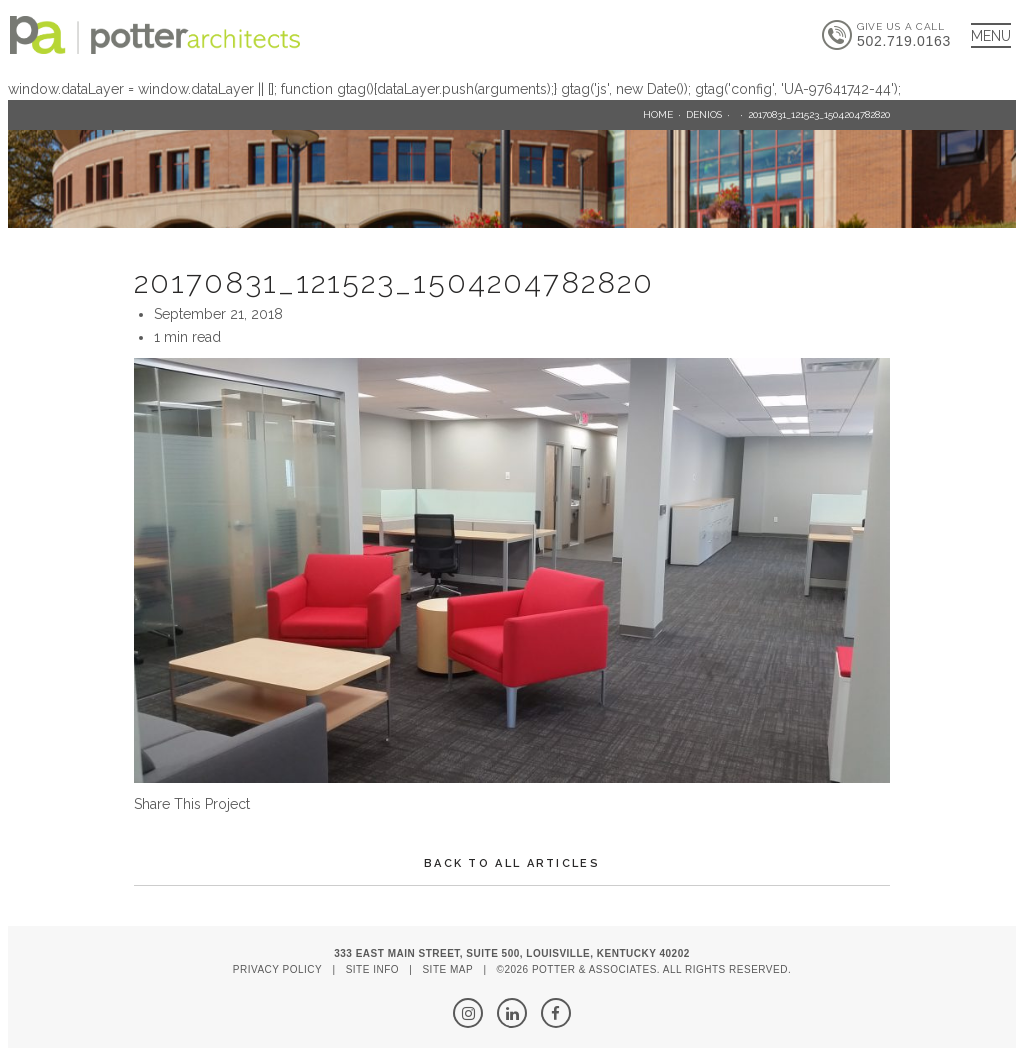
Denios (704, 114)
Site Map (447, 969)
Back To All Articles (512, 863)
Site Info (372, 969)
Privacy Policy (277, 969)
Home (658, 114)
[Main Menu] (991, 35)
